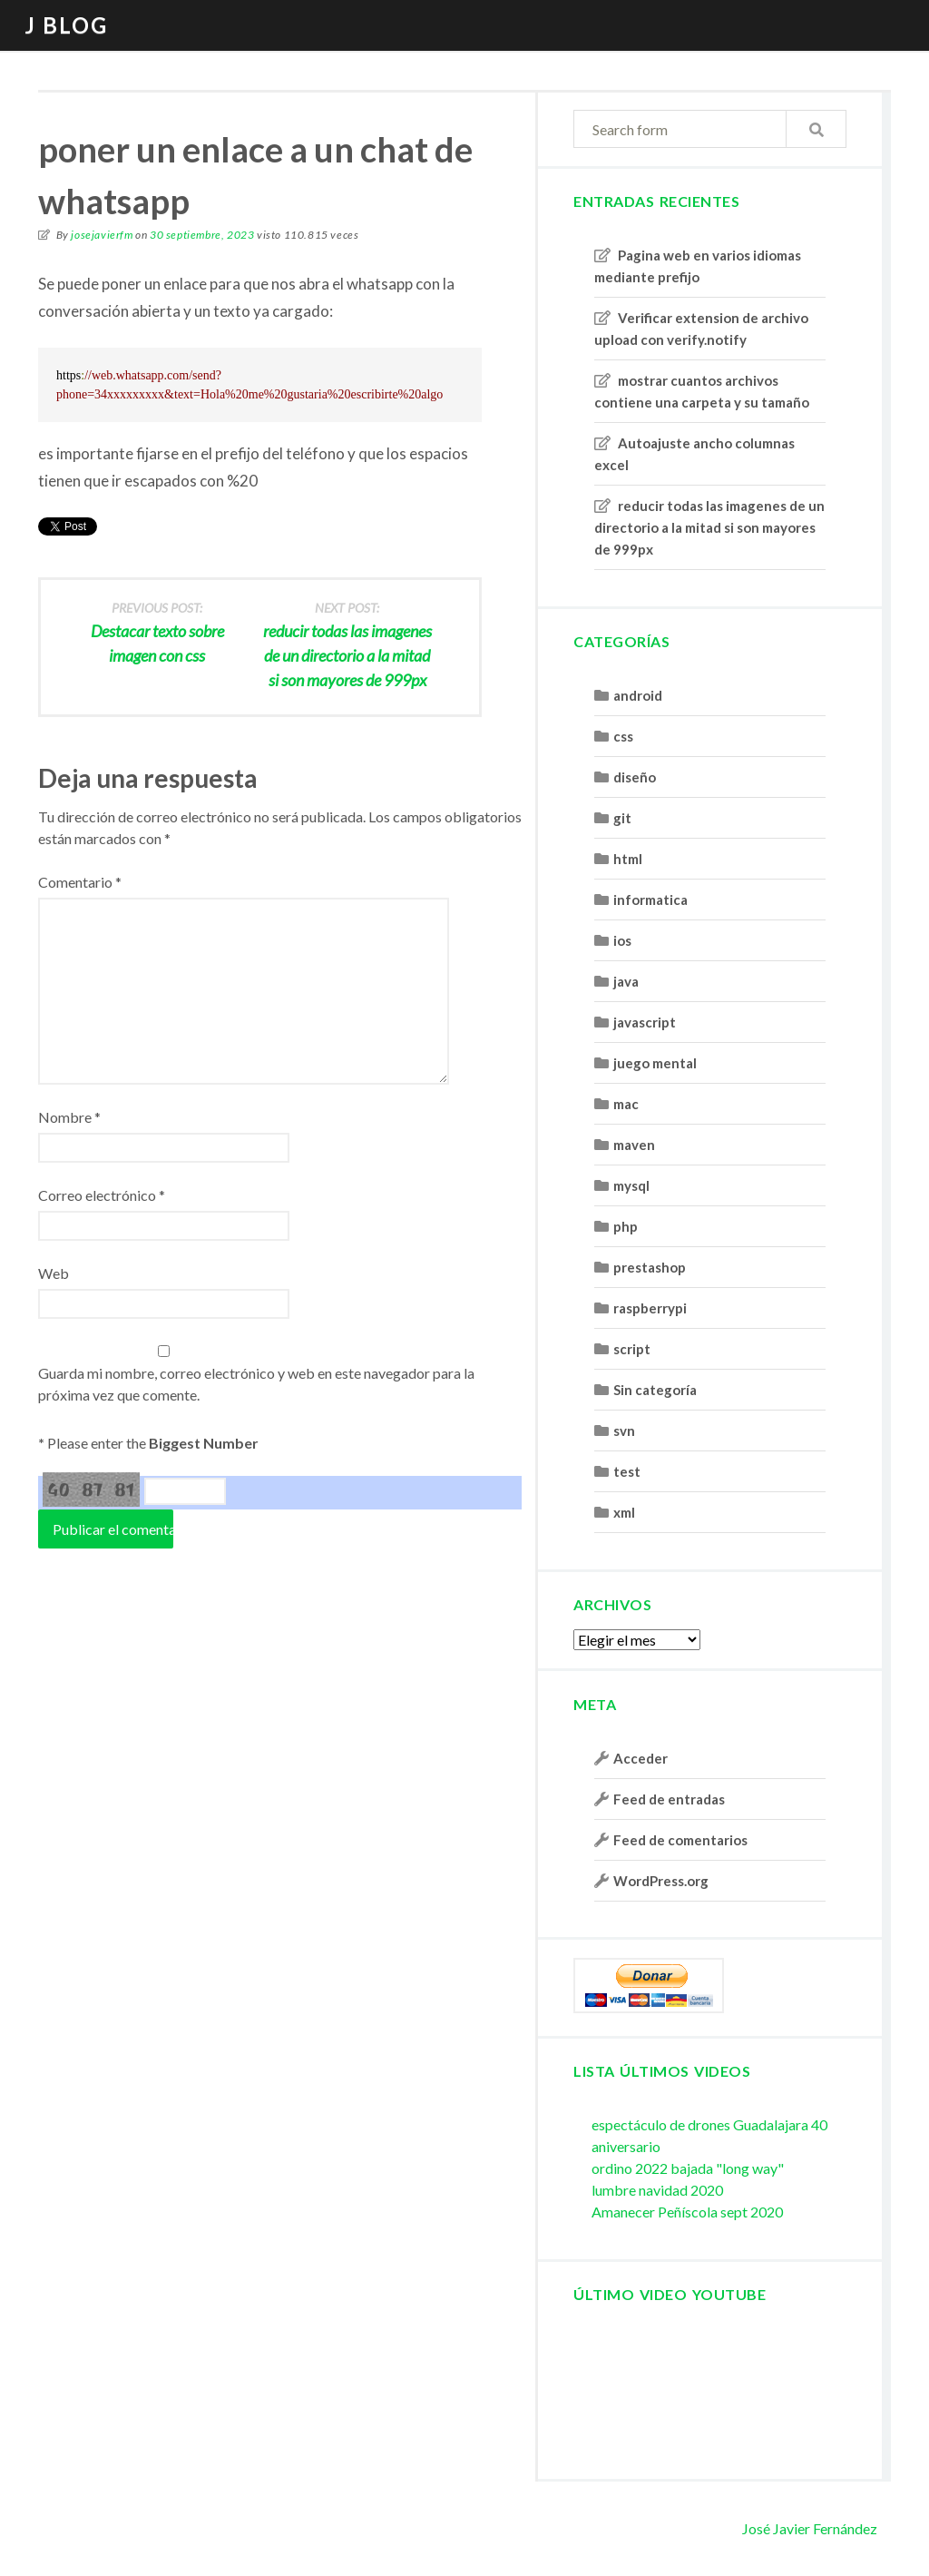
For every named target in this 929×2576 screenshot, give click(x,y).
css (623, 736)
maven (634, 1144)
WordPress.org (661, 1881)
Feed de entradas (669, 1799)
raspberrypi (650, 1308)
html (627, 858)
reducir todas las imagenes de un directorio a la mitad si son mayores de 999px (709, 527)
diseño (634, 777)
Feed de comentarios (680, 1840)
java (626, 981)
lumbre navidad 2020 (657, 2189)
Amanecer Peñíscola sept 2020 (687, 2211)
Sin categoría (655, 1389)
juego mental (655, 1063)
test (627, 1471)
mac (626, 1104)
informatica (650, 899)
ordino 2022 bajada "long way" (688, 2168)
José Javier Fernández (809, 2528)
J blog (66, 25)
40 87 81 (91, 1489)
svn (624, 1430)
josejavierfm (101, 234)
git (622, 818)
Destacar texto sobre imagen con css (157, 630)
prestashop (649, 1267)
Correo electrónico (101, 1195)
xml (624, 1512)
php (625, 1226)
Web (53, 1273)
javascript (644, 1022)
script (631, 1349)
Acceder (640, 1758)
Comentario (80, 881)
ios (622, 940)
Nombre (69, 1117)
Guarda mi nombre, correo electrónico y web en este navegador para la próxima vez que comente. (256, 1383)
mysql (631, 1185)
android (637, 695)
